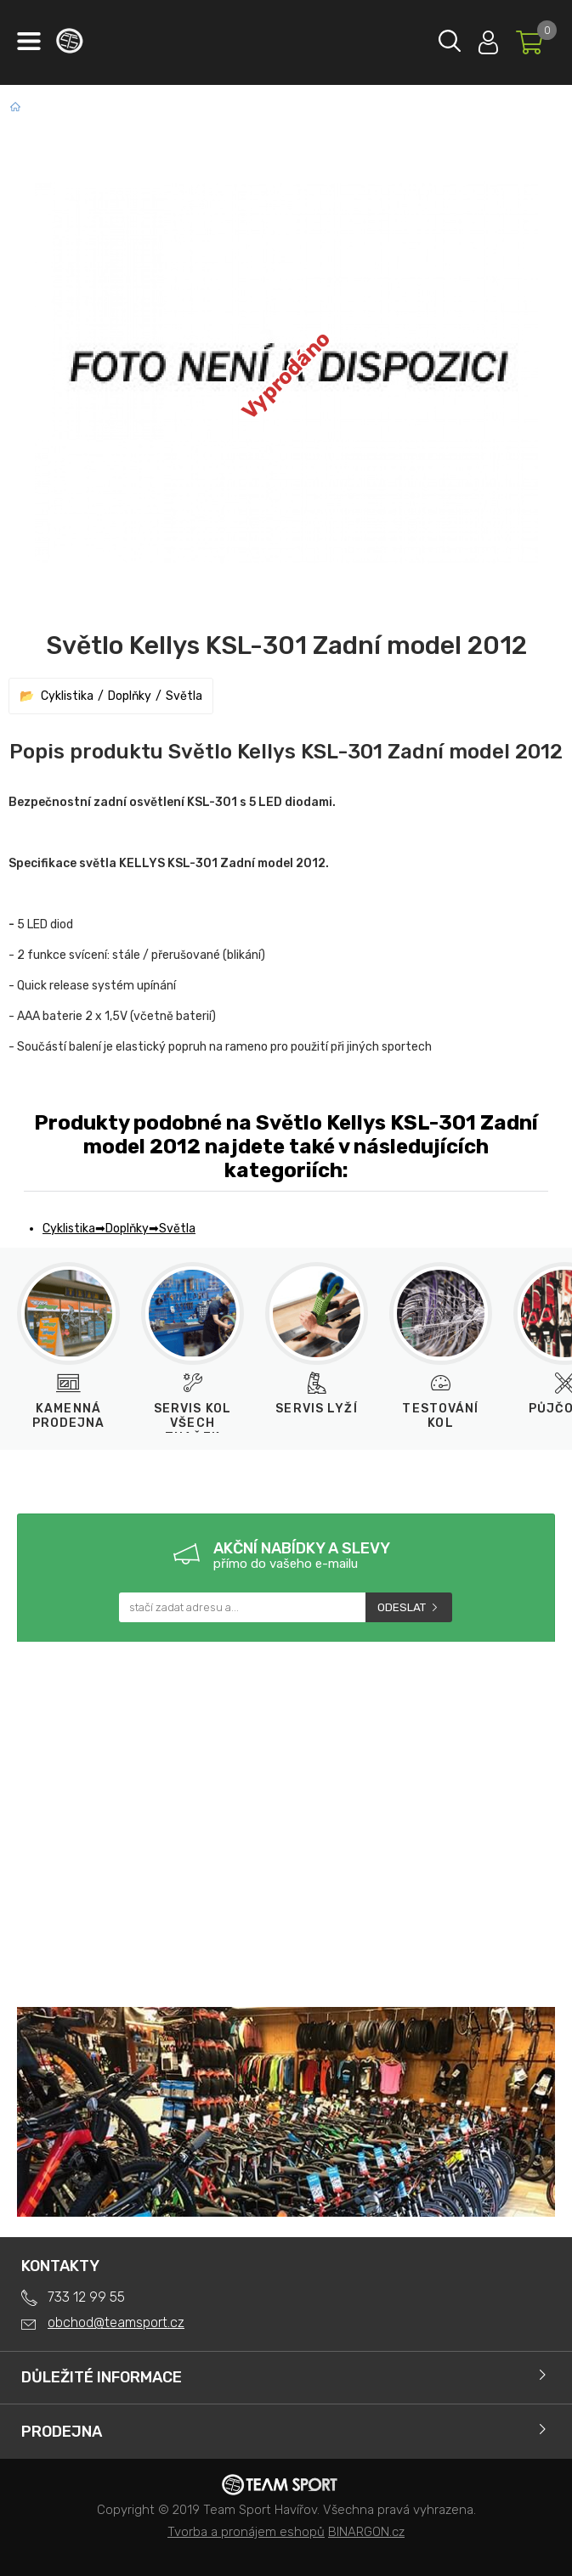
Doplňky (129, 696)
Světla (184, 696)
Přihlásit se (488, 38)
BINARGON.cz (366, 2531)
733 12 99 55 (86, 2297)
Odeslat (401, 1607)
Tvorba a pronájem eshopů (246, 2531)
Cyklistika (67, 696)
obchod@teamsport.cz (116, 2322)
